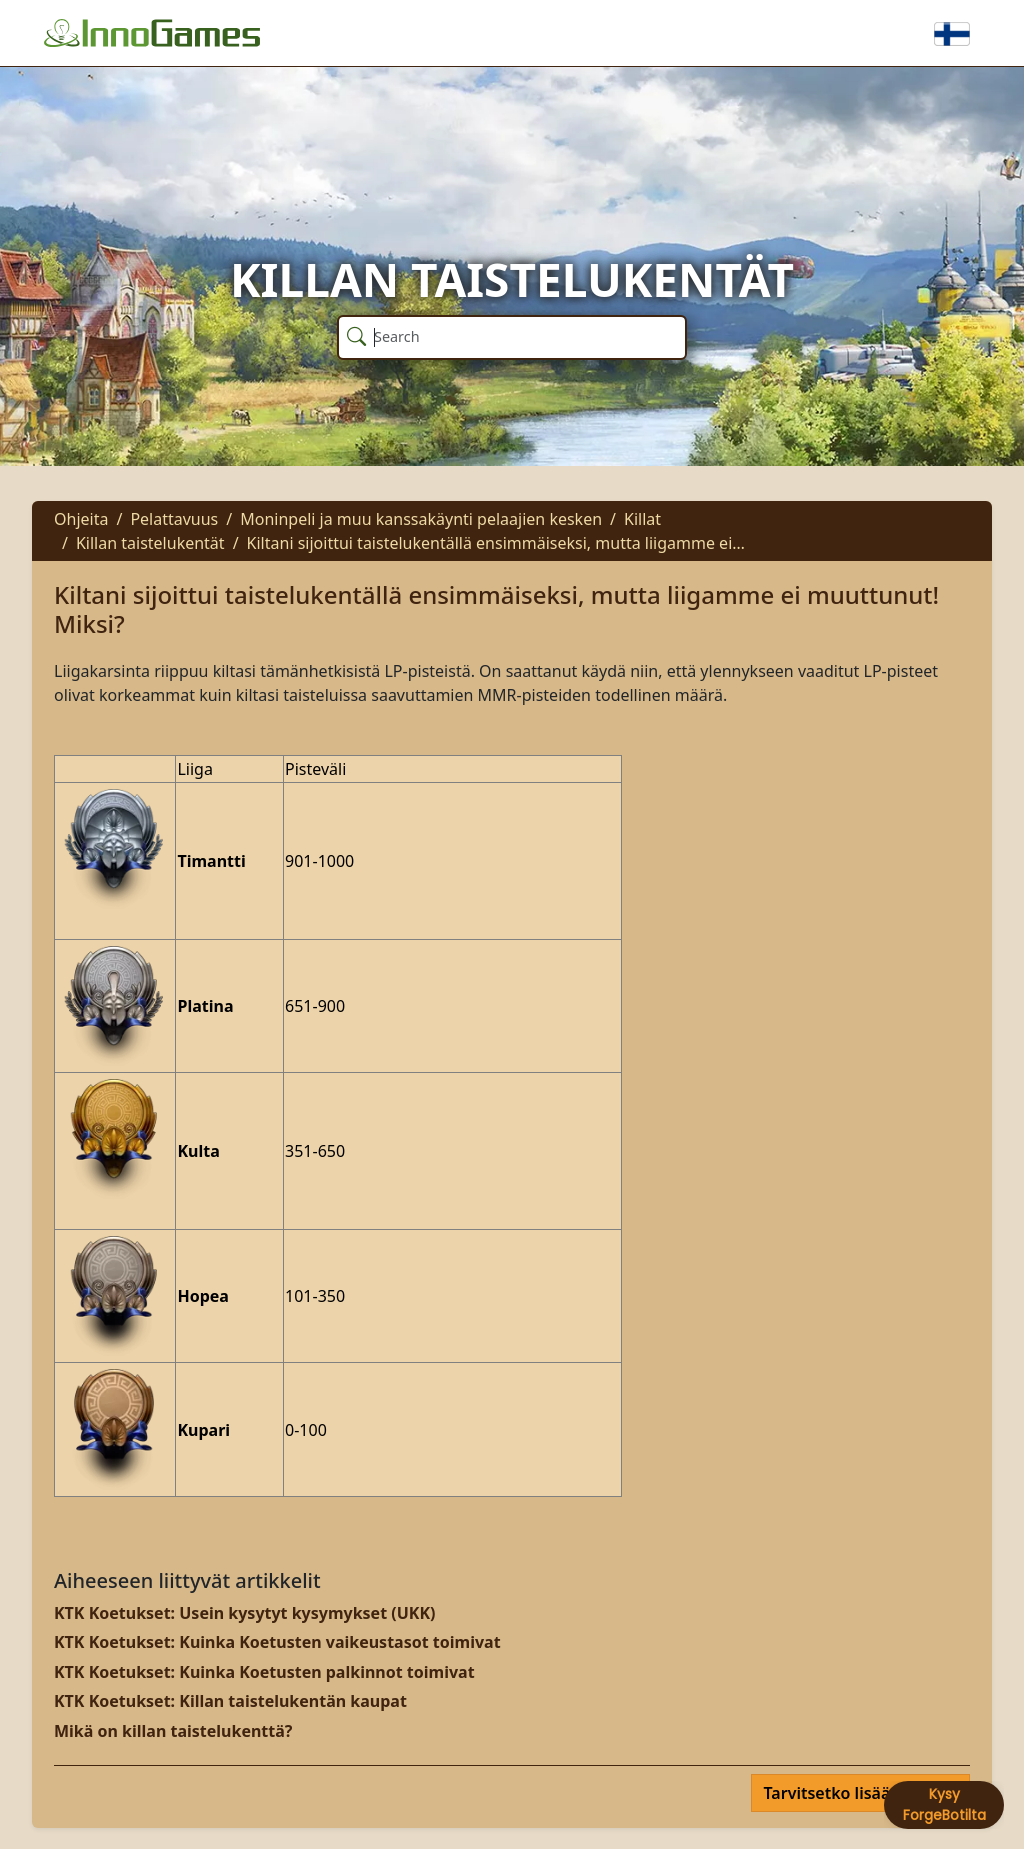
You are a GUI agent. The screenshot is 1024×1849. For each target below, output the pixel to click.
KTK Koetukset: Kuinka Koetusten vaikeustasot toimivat (277, 1642)
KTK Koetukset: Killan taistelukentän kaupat (230, 1701)
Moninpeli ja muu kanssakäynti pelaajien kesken (421, 519)
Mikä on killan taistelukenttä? (173, 1731)
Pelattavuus (174, 519)
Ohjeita (81, 519)
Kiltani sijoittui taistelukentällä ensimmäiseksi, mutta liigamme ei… (496, 543)
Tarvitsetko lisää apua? (854, 1793)
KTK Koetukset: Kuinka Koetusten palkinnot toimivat (264, 1672)
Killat (642, 519)
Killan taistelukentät (150, 543)
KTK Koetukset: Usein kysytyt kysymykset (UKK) (244, 1613)
